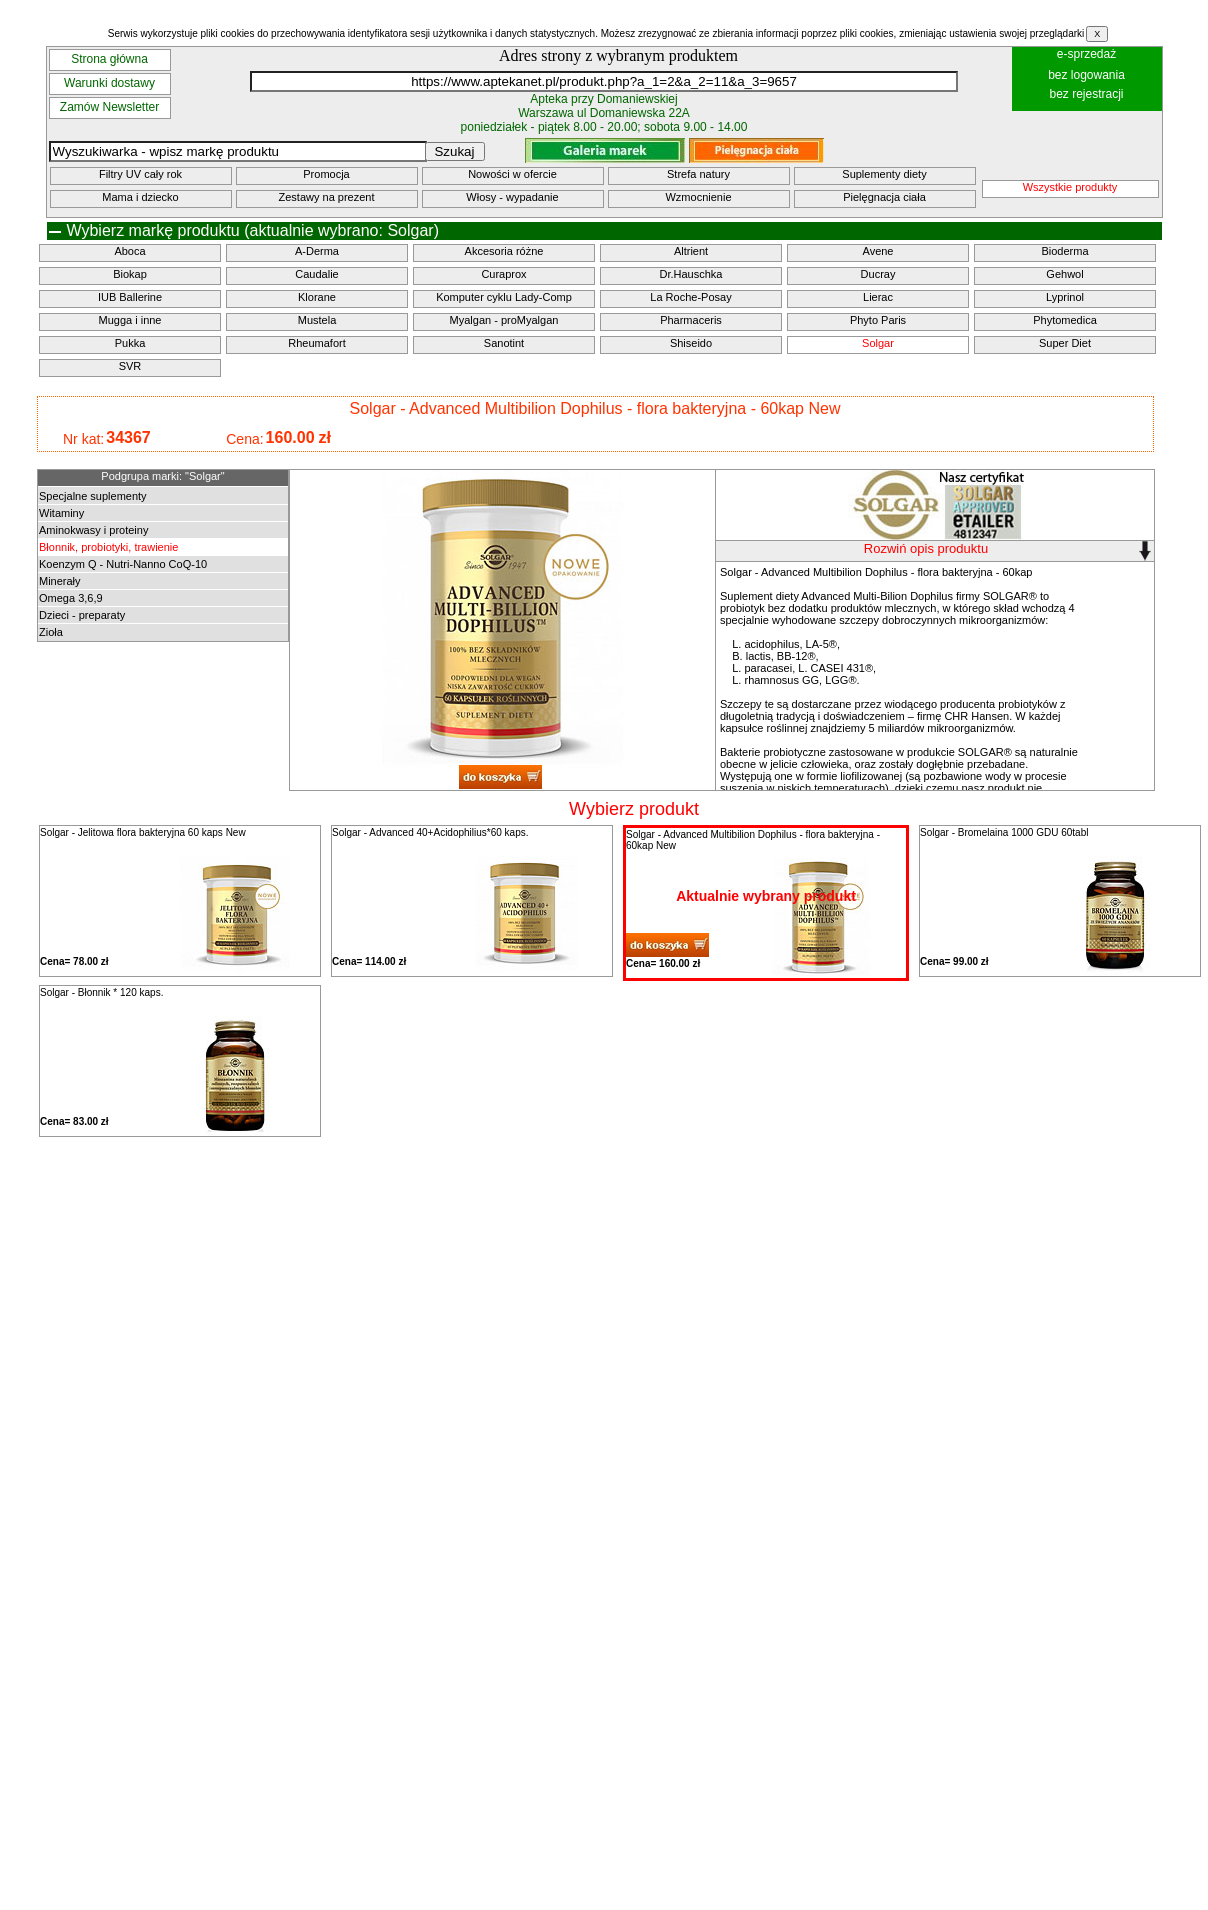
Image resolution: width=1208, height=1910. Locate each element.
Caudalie (316, 274)
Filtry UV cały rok (140, 174)
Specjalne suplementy (93, 496)
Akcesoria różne (504, 251)
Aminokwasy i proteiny (93, 530)
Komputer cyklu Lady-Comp (504, 297)
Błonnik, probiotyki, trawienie (108, 547)
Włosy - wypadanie (512, 197)
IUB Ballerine (130, 297)
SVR (130, 366)
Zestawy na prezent (327, 197)
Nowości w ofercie (512, 174)
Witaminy (61, 513)
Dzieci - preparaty (82, 615)
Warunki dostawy (109, 83)
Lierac (878, 297)
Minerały (60, 581)
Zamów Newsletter (109, 107)
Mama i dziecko (140, 197)
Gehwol (1064, 274)
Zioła (51, 632)
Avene (878, 251)
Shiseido (691, 343)
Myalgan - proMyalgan (504, 320)
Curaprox (503, 274)
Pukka (130, 343)
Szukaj (454, 151)
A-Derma (317, 251)
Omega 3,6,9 (71, 598)
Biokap (130, 274)
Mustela (317, 320)
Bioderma (1064, 251)
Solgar (878, 343)
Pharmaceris (691, 320)
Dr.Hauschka (691, 274)
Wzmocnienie (698, 197)
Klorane (317, 297)
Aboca (129, 251)
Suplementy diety (884, 174)
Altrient (691, 251)
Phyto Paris (878, 320)
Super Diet (1065, 343)
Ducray (878, 274)
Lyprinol (1065, 297)
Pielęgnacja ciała (884, 197)
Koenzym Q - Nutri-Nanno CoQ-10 (123, 564)
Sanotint (504, 343)
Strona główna (109, 59)
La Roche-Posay (690, 297)
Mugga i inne (130, 320)
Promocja (326, 174)
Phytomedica (1065, 320)
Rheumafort (316, 343)
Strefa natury (698, 174)
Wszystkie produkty (1070, 187)
